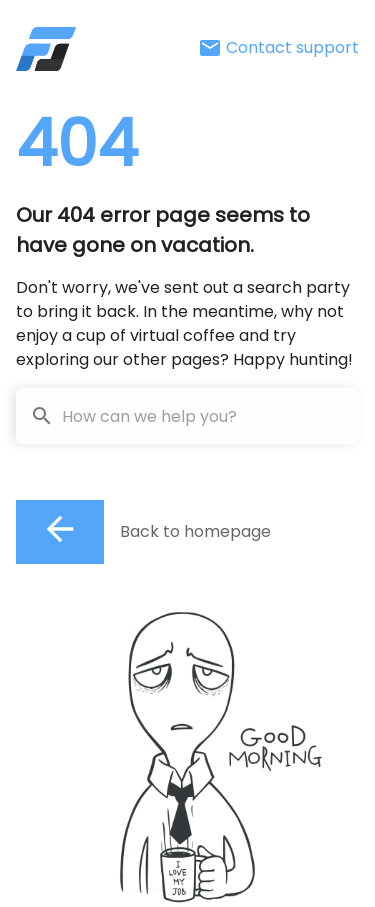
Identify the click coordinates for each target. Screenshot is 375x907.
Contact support (278, 48)
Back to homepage (195, 531)
